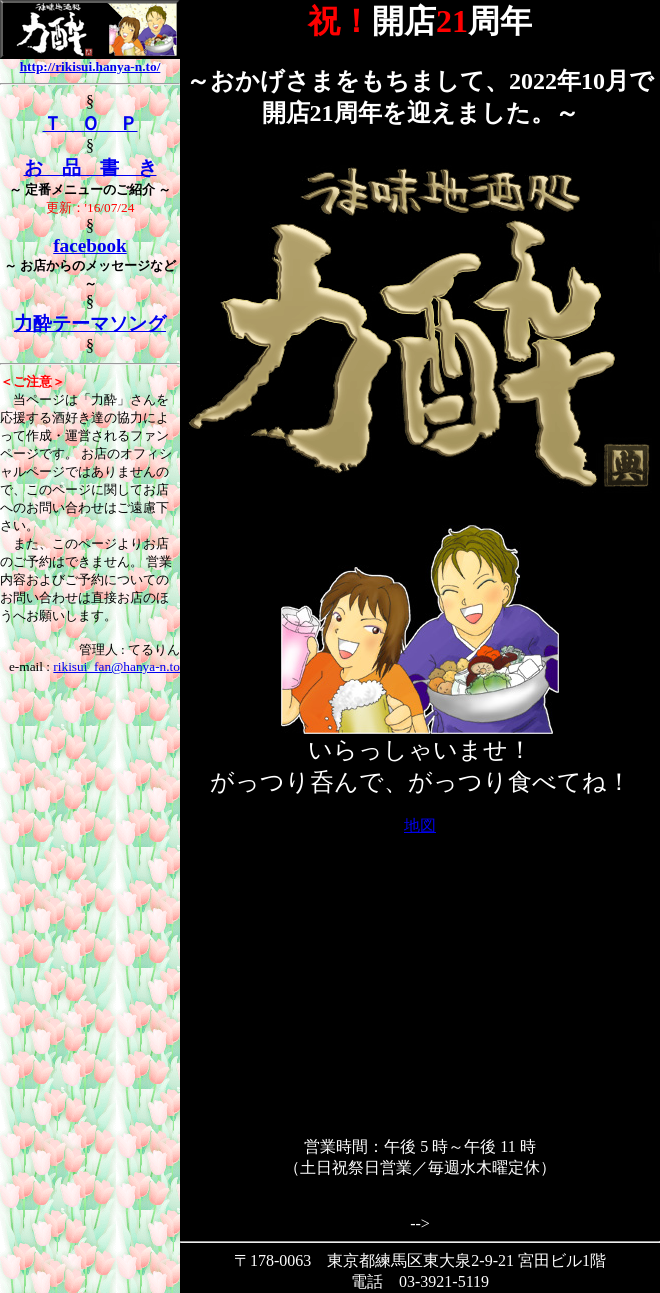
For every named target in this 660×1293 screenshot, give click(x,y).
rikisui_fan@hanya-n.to (116, 666)
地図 (420, 825)
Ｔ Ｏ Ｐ (90, 123)
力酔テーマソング (90, 323)
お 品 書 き (90, 167)
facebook (90, 245)
